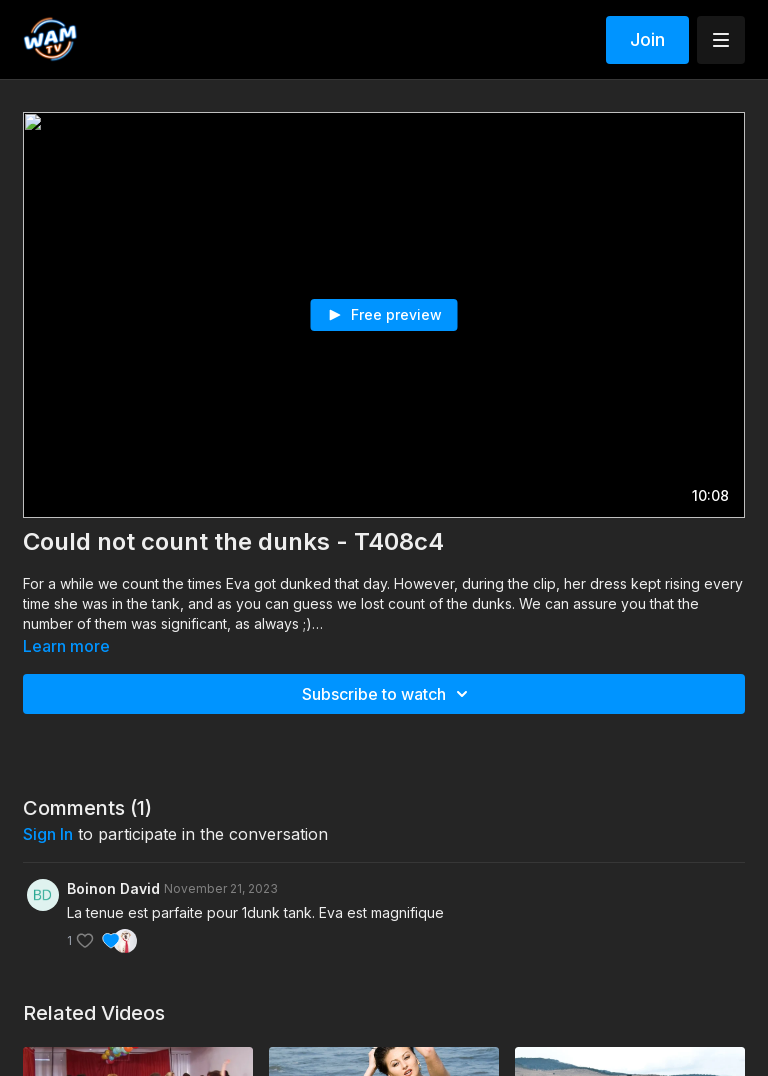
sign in (48, 834)
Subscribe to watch (388, 694)
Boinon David (113, 888)
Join (647, 39)
